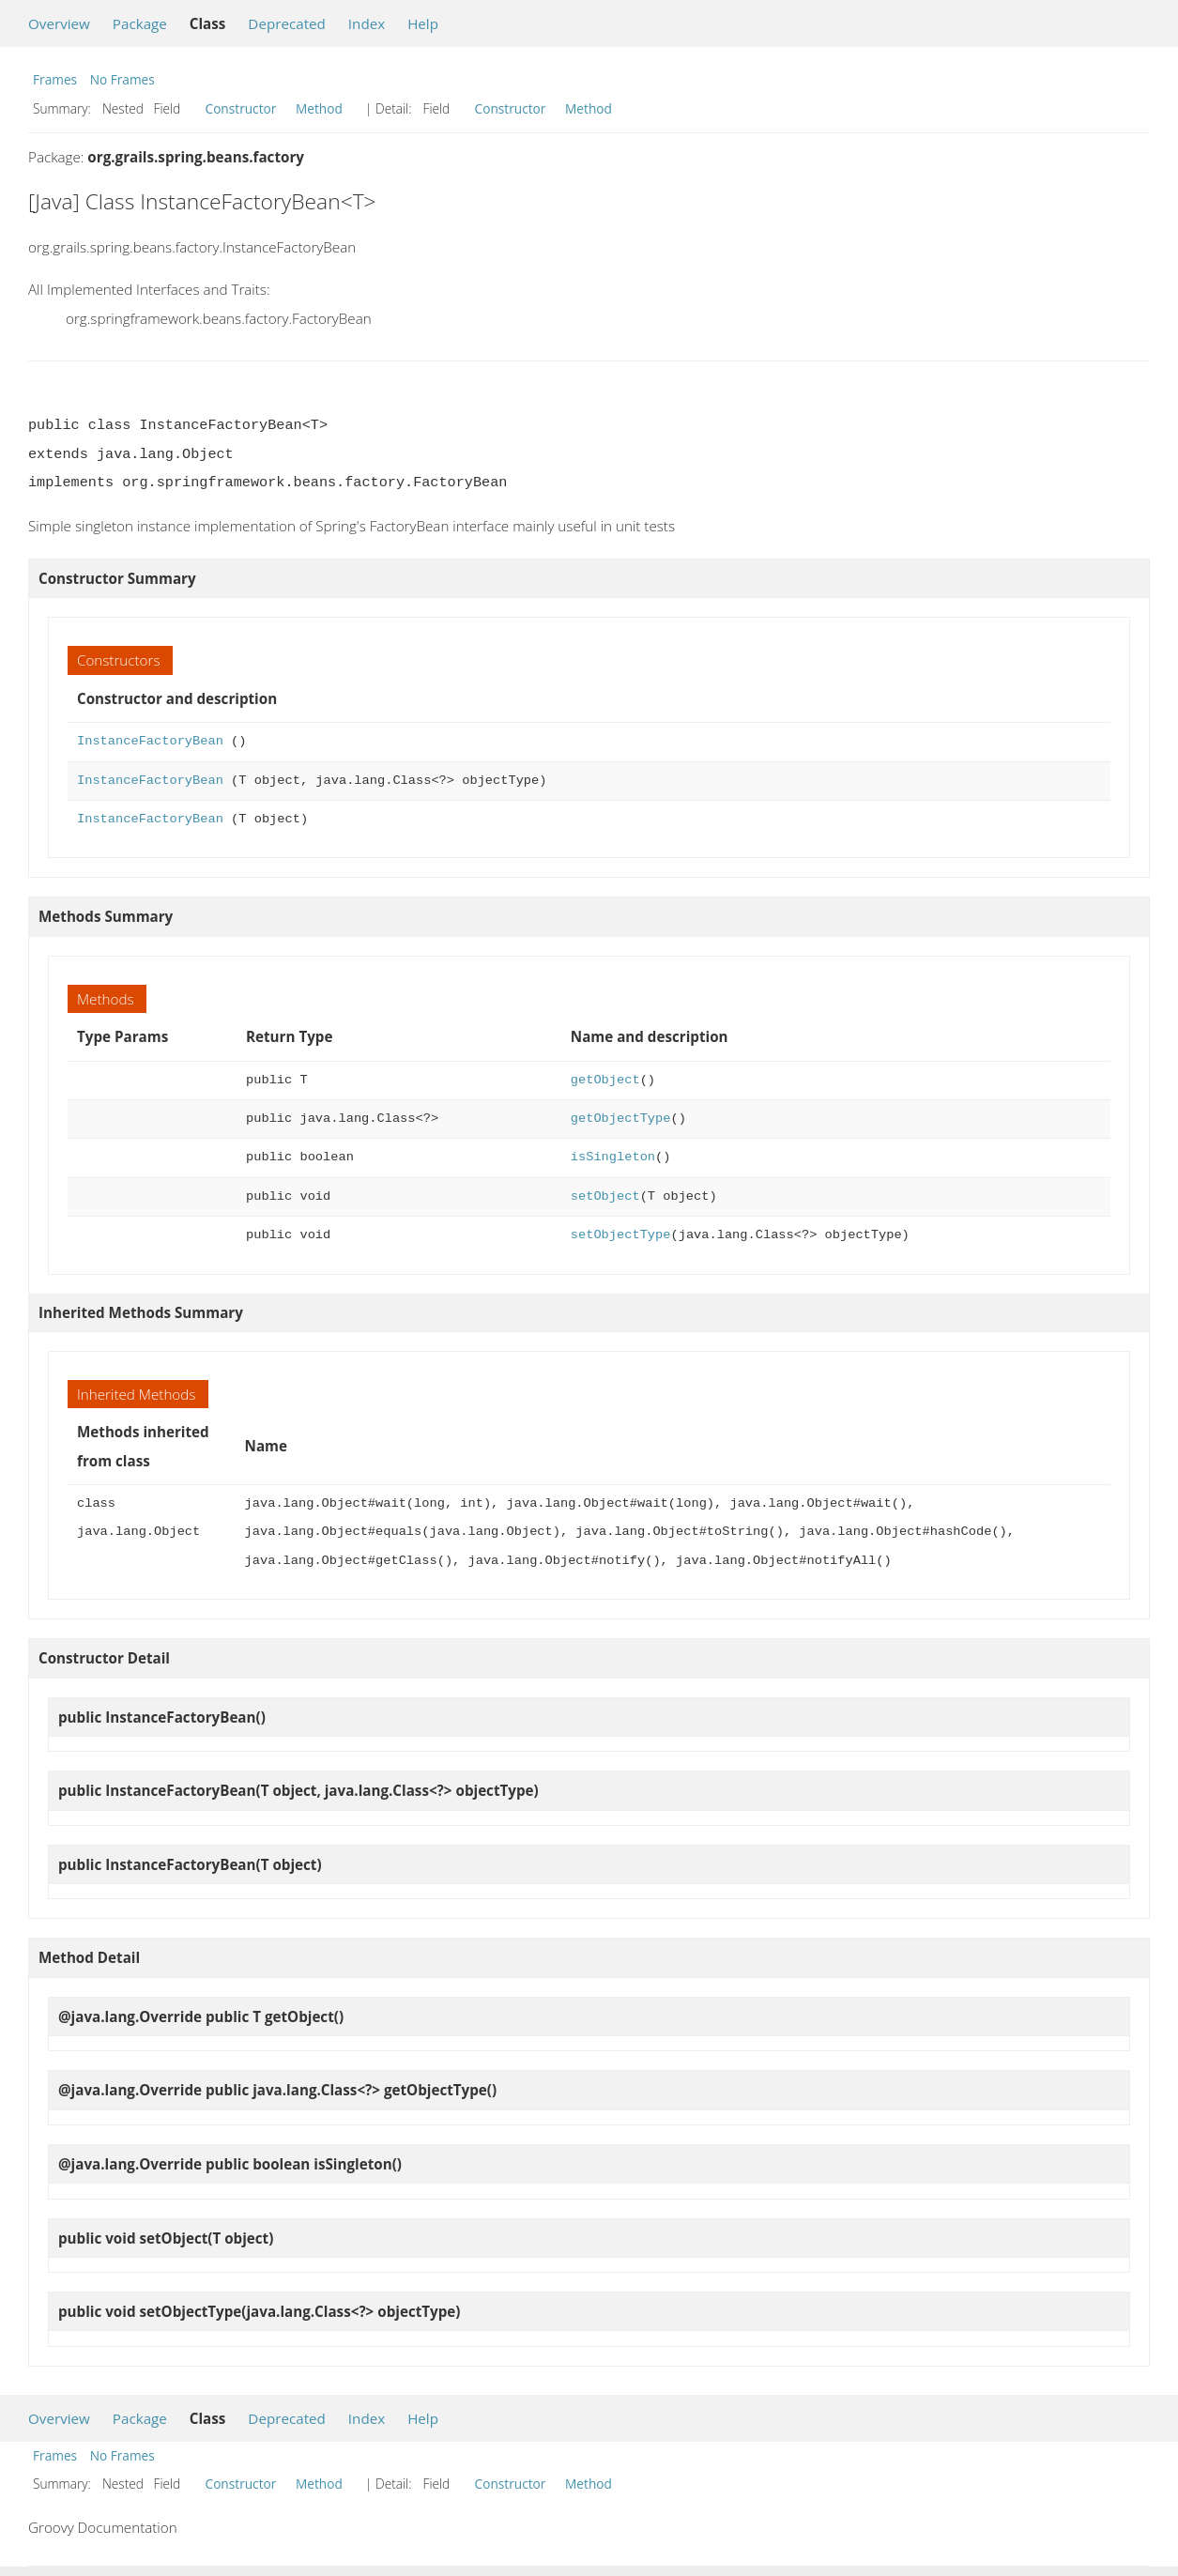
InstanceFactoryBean (150, 741)
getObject (605, 1080)
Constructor (241, 108)
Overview (59, 23)
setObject (605, 1196)
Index (366, 23)
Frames (55, 79)
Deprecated (287, 23)
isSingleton (613, 1157)
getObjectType (621, 1118)
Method (319, 108)
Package (140, 23)
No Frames (122, 79)
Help (422, 23)
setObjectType (621, 1235)
